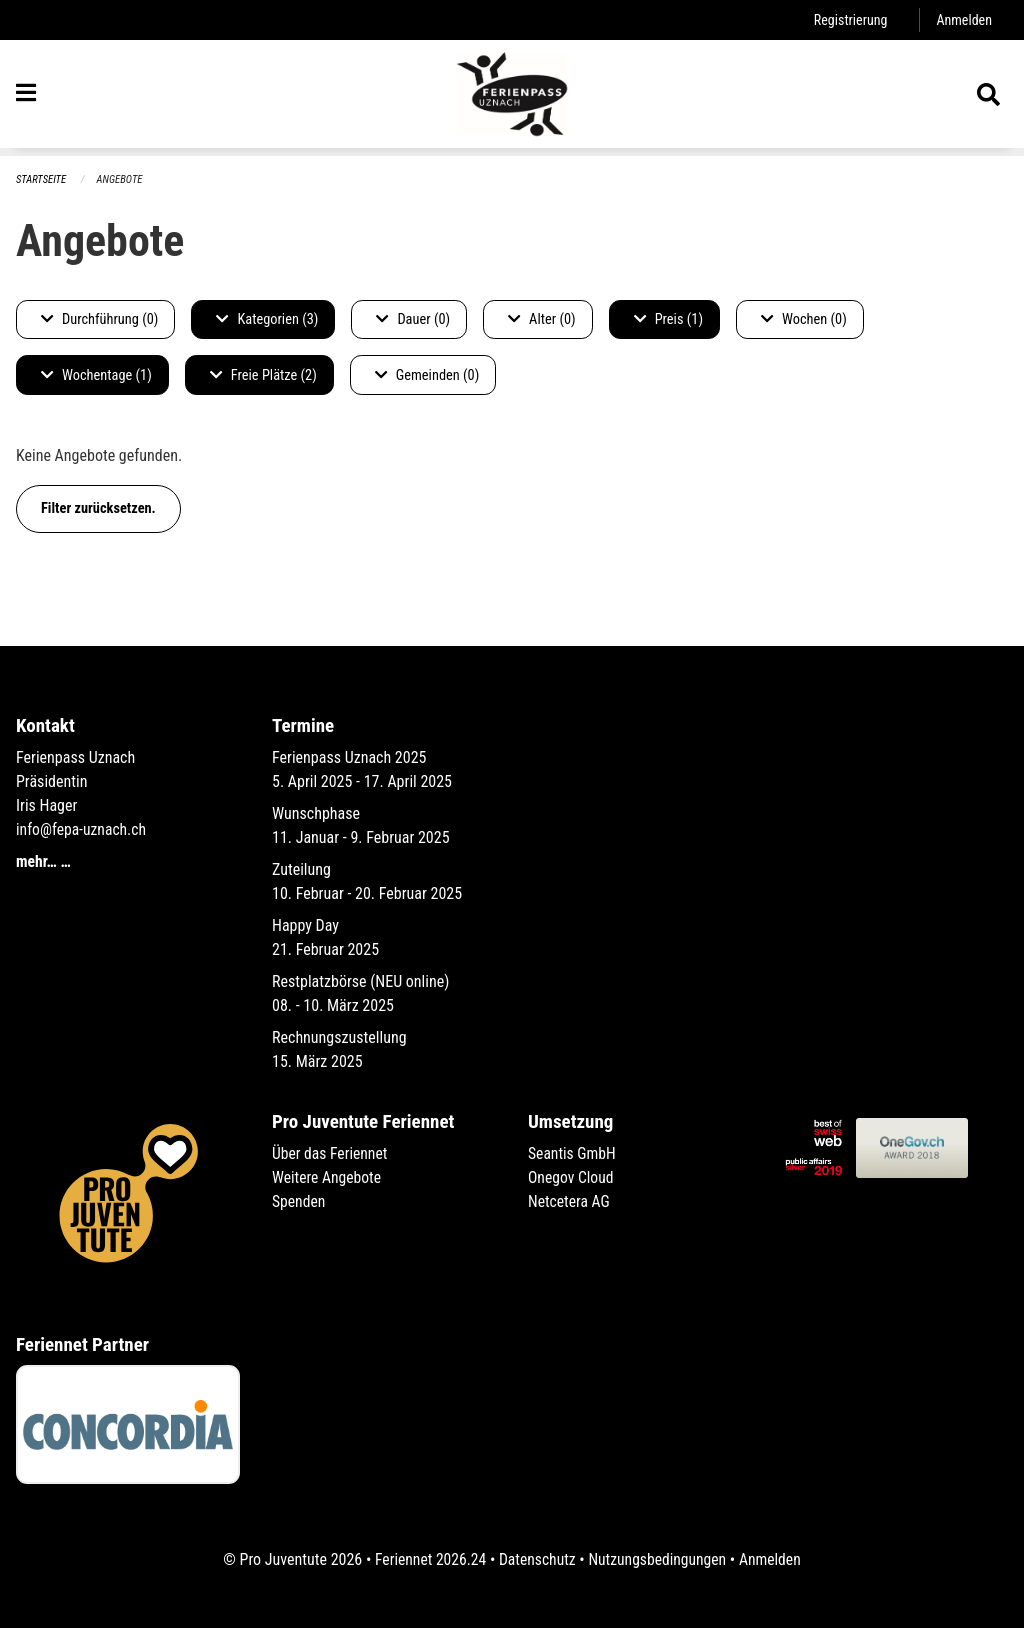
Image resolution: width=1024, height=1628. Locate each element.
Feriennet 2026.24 (427, 1559)
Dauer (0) (413, 319)
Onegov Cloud (572, 1177)
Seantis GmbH (573, 1153)
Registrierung (848, 19)
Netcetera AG (570, 1201)
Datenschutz (536, 1559)
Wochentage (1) (96, 375)
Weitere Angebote (328, 1177)
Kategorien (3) (267, 319)
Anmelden (963, 19)
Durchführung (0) (99, 319)
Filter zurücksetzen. (98, 508)
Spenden (299, 1201)
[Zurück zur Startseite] (512, 98)
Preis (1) (668, 319)
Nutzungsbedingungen (658, 1559)
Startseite (42, 179)
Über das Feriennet (331, 1153)
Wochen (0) (804, 319)
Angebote (121, 179)
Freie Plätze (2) (263, 375)
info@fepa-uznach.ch (82, 829)
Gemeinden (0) (427, 375)
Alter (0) (542, 319)
